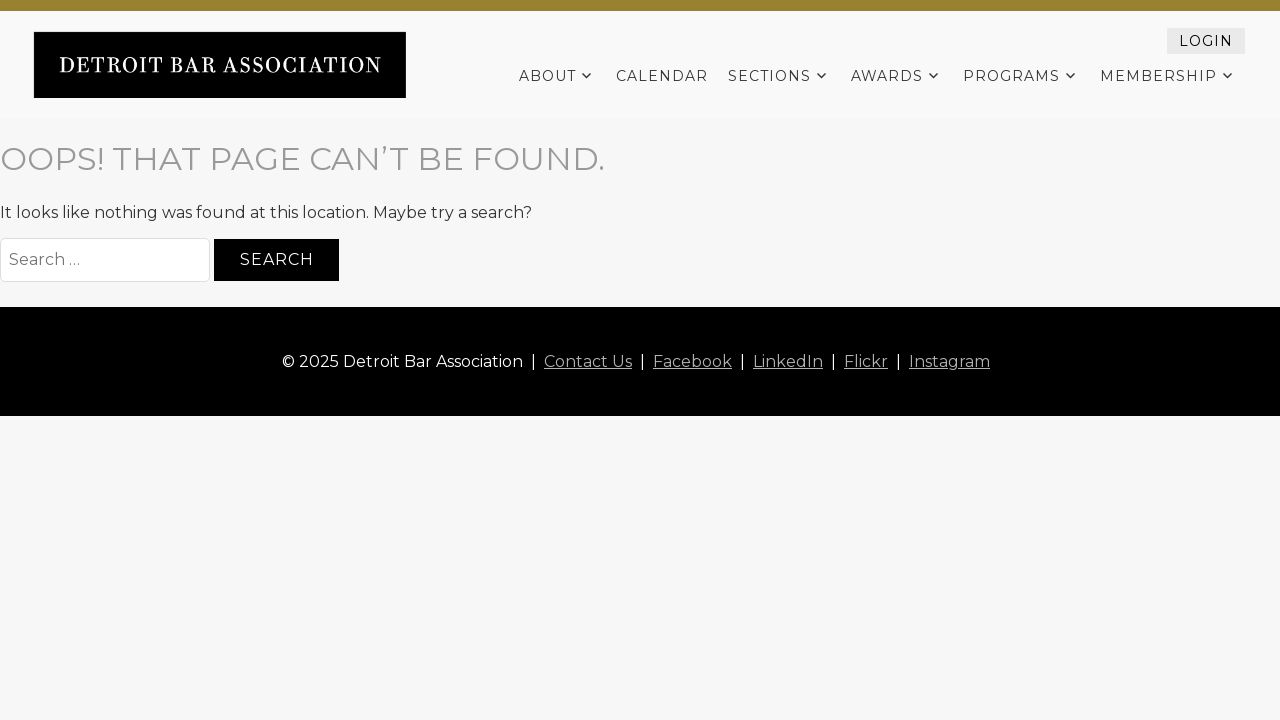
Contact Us (588, 361)
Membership (1158, 76)
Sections (769, 76)
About (547, 76)
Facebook (692, 361)
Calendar (662, 76)
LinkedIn (788, 361)
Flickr (866, 361)
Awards (887, 76)
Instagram (949, 361)
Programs (1011, 76)
